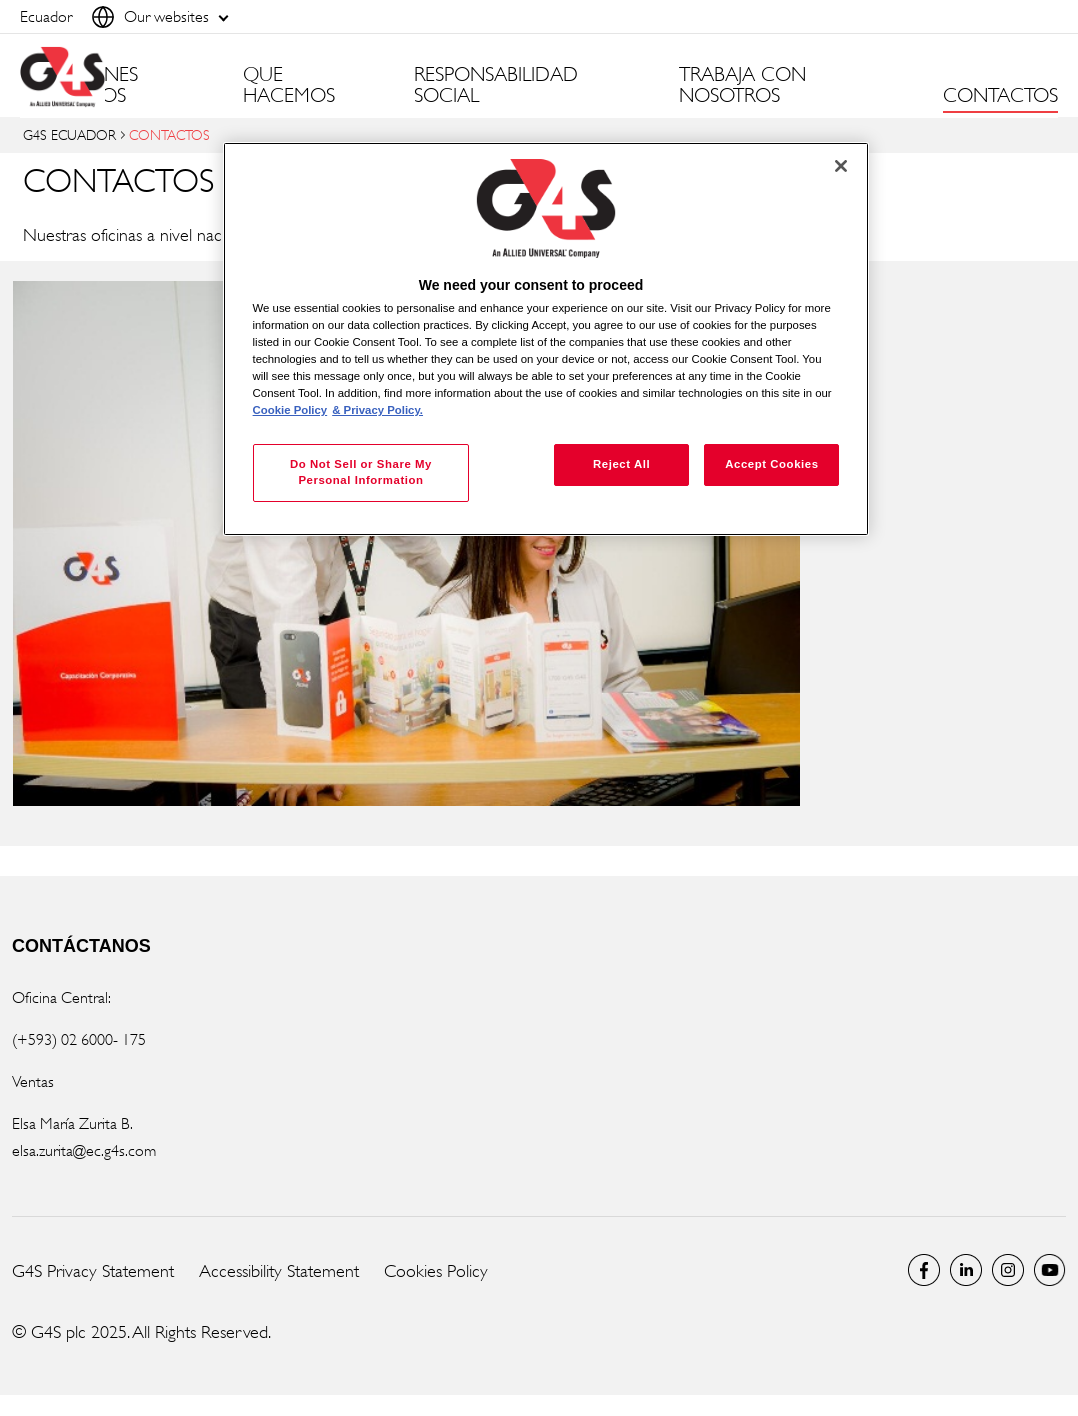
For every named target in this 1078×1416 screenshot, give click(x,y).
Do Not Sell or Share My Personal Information (361, 472)
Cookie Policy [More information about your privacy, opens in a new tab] (290, 410)
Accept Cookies (771, 464)
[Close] (841, 166)
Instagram (1008, 1270)
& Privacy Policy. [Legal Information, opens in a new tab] (377, 410)
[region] (546, 339)
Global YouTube (1050, 1270)
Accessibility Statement (279, 1271)
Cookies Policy (436, 1271)
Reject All (621, 464)
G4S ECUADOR (69, 134)
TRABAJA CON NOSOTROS (742, 85)
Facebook (924, 1270)
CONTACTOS (1000, 96)
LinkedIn (966, 1270)
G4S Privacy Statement (93, 1271)
